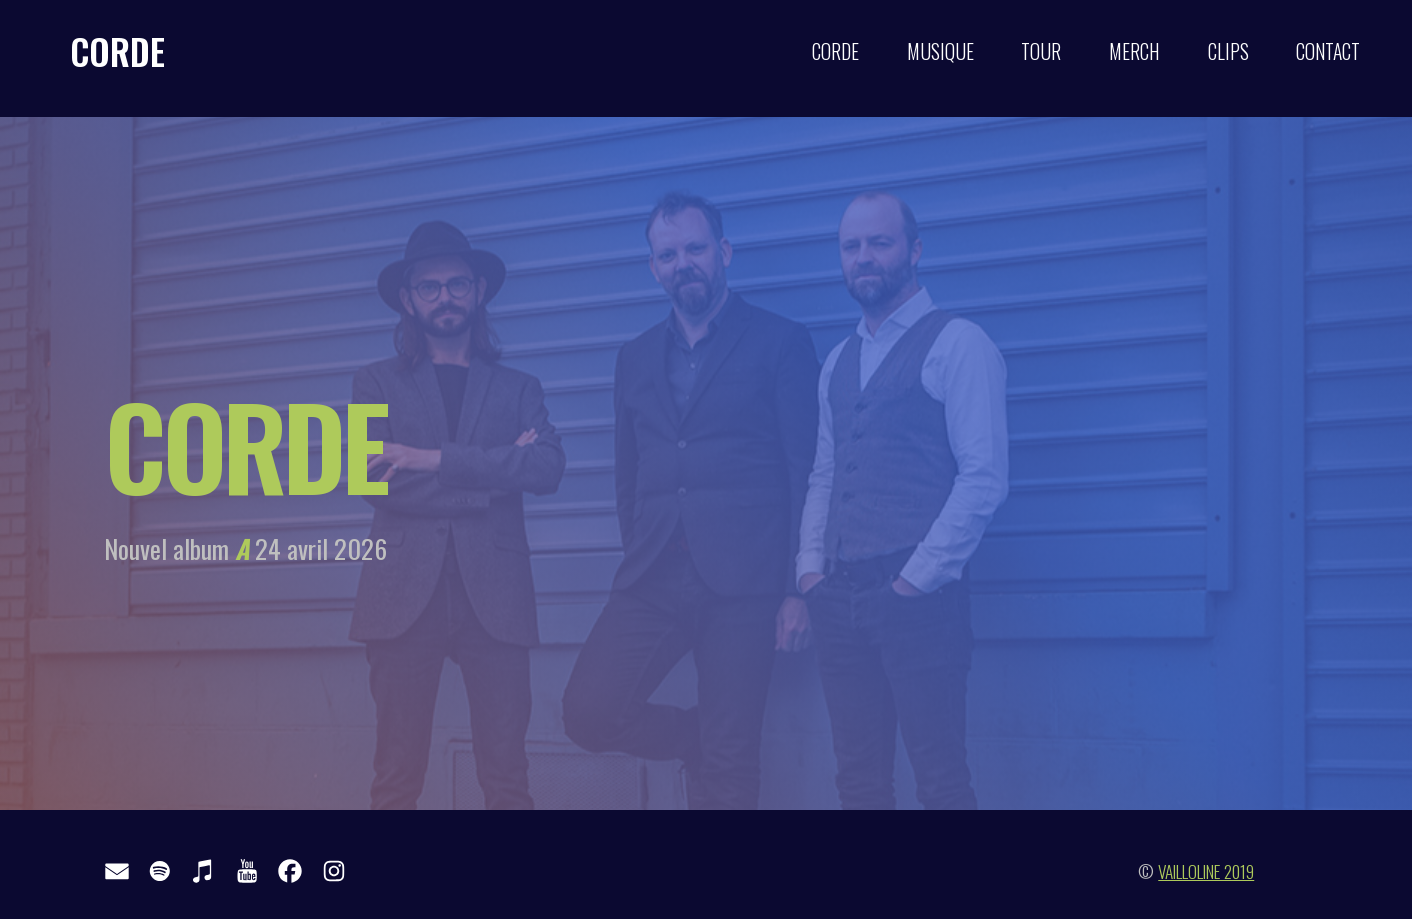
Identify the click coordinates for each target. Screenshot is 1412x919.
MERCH (1134, 51)
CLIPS (1228, 51)
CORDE (117, 51)
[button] (117, 871)
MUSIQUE (940, 51)
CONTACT (1328, 51)
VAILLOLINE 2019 (1206, 871)
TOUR (1041, 51)
